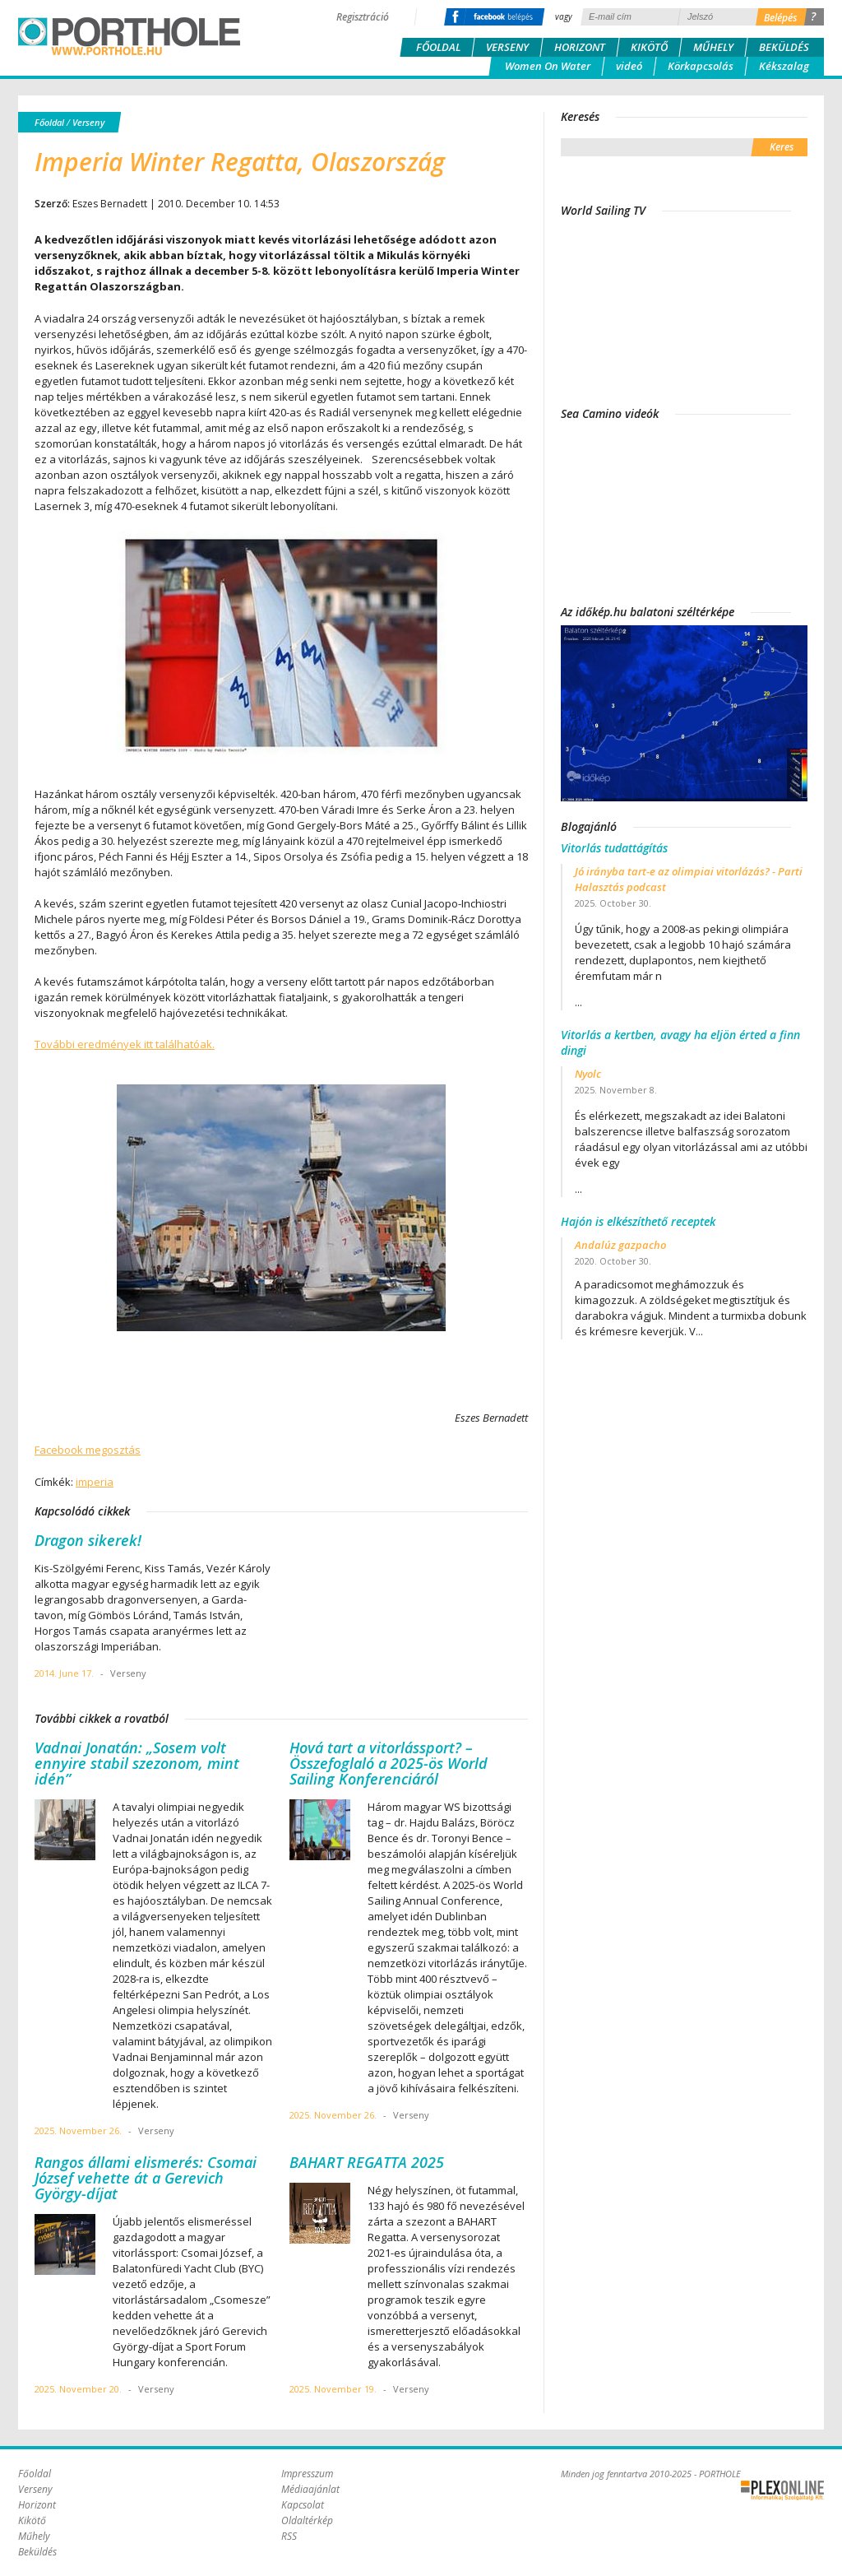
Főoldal (438, 46)
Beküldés (784, 46)
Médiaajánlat (310, 2489)
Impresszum (307, 2474)
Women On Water (547, 65)
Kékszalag (784, 65)
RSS (289, 2536)
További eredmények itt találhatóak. (125, 1044)
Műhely (713, 46)
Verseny (507, 46)
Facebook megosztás (88, 1449)
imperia (94, 1481)
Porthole (129, 36)
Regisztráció (362, 17)
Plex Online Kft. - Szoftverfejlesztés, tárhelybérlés (782, 2490)
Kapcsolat (302, 2505)
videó (629, 65)
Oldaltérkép (307, 2520)
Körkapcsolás (700, 65)
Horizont (579, 46)
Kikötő (649, 46)
